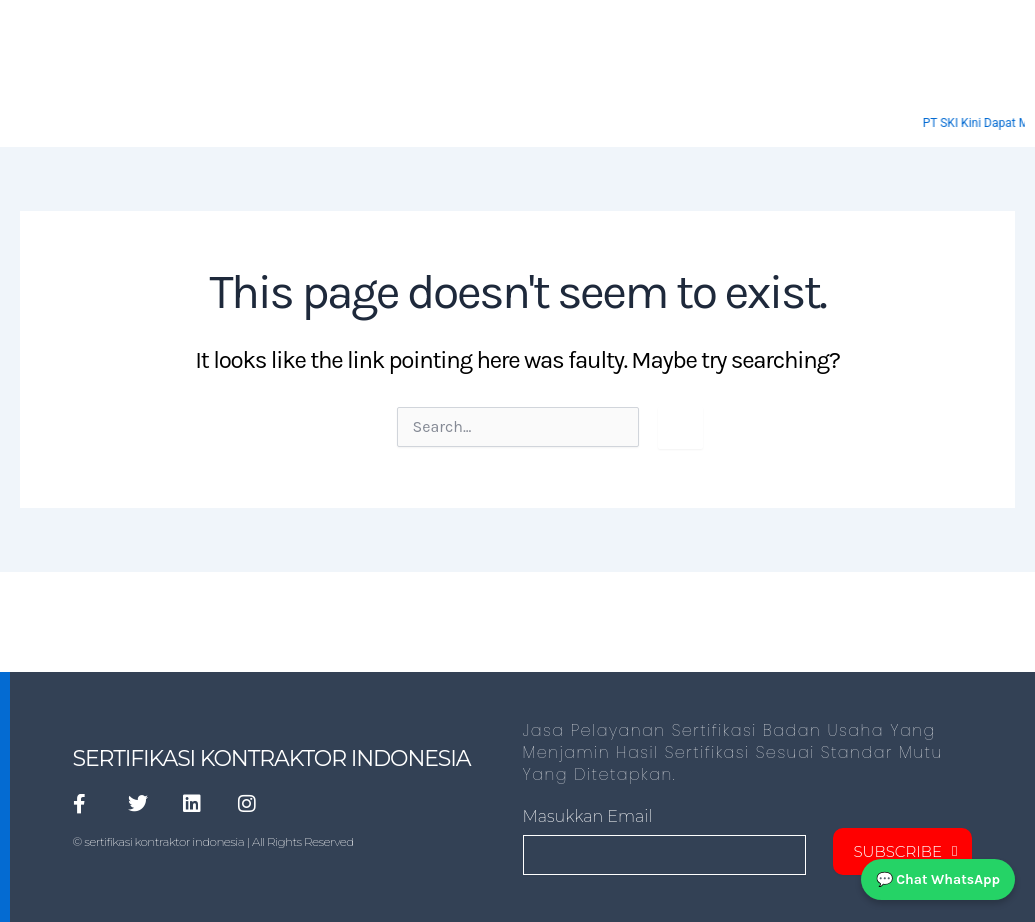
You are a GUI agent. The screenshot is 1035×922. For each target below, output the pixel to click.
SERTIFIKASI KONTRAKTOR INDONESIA (272, 758)
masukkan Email (588, 816)
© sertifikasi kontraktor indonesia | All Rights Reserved (213, 841)
